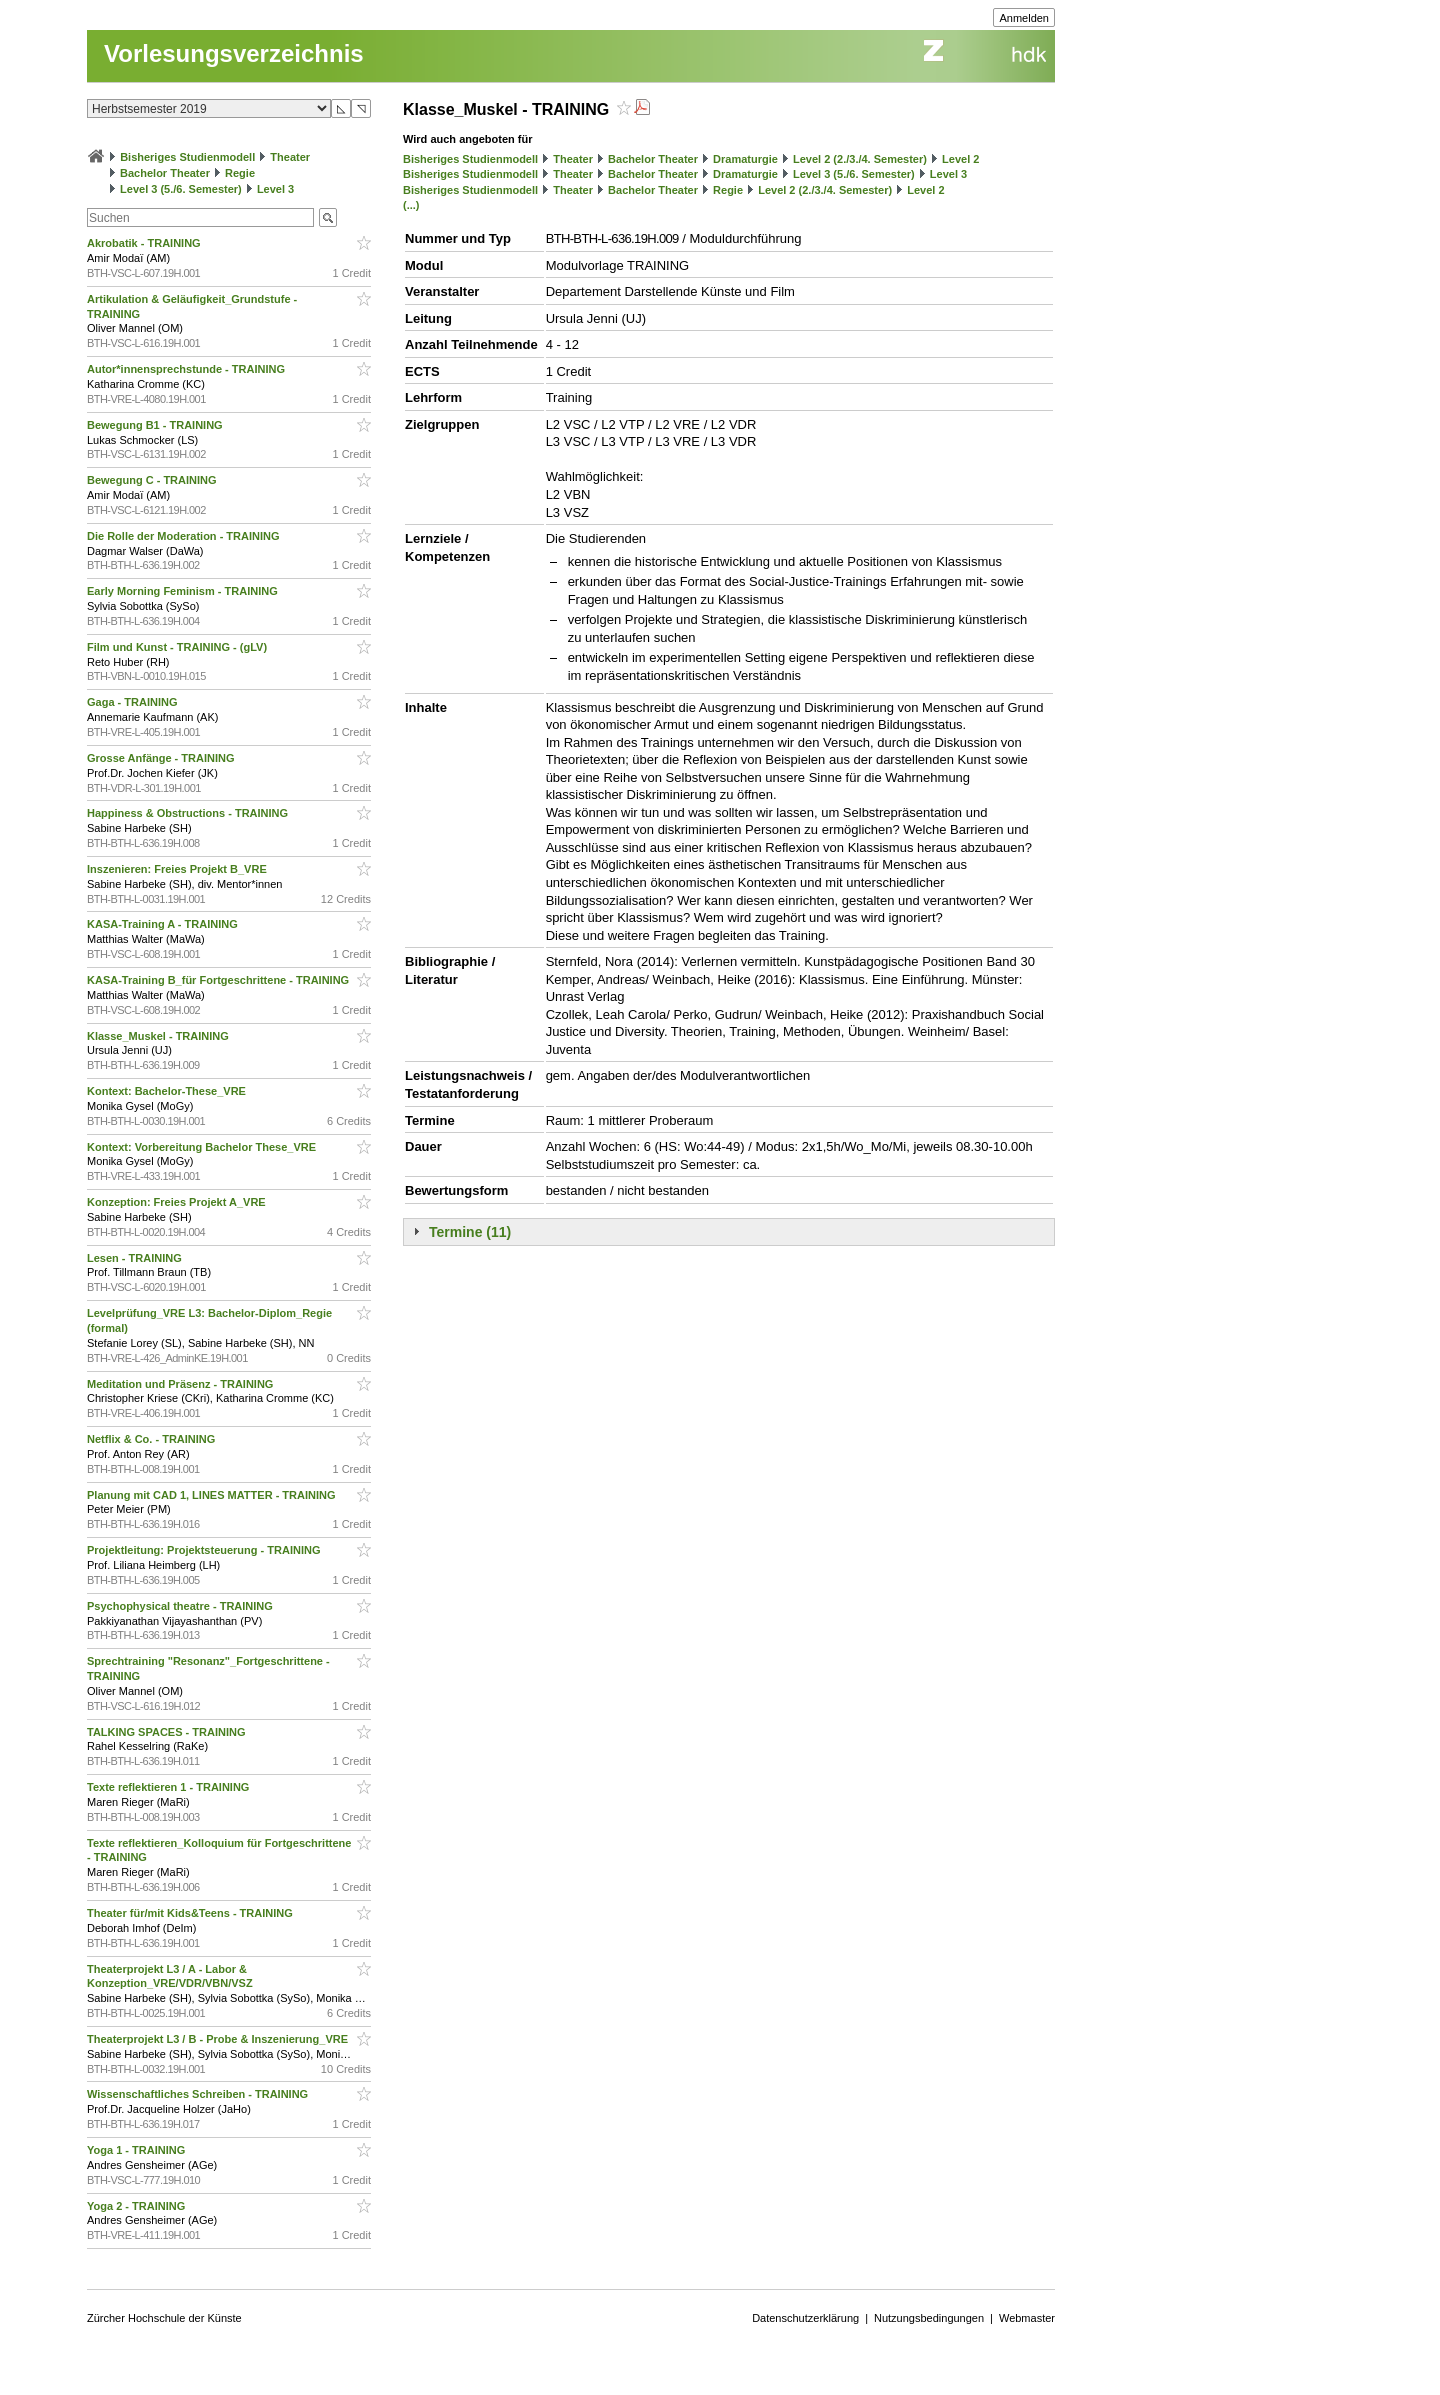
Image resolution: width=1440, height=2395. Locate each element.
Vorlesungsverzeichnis (234, 53)
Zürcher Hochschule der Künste (164, 2318)
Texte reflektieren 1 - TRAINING (169, 1787)
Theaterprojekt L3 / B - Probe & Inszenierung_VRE (219, 2039)
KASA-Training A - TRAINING (164, 924)
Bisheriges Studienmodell (187, 157)
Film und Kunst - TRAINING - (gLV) (178, 647)
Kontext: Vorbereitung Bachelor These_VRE (203, 1147)
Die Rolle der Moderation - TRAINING (185, 536)
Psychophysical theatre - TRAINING (181, 1606)
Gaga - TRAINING (134, 702)
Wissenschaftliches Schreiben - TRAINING (199, 2094)
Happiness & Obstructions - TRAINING (189, 813)
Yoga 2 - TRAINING (137, 2206)
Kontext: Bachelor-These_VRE (168, 1091)
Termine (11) (470, 1232)
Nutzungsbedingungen (929, 2318)
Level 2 (960, 159)
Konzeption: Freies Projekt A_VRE (178, 1202)
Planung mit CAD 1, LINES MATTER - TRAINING (213, 1495)
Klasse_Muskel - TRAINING (159, 1036)
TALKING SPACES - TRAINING (168, 1732)
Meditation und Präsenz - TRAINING (181, 1384)
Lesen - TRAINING (136, 1258)
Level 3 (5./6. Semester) (181, 189)
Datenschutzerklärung (805, 2318)
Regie (240, 173)
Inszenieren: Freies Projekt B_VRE (178, 869)
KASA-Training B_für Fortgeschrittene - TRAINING (219, 980)
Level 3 (275, 189)
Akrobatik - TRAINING (145, 243)
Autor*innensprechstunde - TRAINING (187, 369)
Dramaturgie (745, 159)
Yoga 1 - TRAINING (137, 2150)
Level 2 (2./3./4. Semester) (860, 159)
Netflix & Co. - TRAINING (152, 1439)
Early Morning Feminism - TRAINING (184, 591)
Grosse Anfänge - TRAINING (162, 758)
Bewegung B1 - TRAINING (156, 425)
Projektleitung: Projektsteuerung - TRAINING (205, 1550)
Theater (290, 157)
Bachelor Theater (165, 173)
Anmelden (1024, 18)
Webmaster (1027, 2318)
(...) (411, 205)
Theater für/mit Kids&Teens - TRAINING (191, 1913)
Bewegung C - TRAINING (153, 480)
